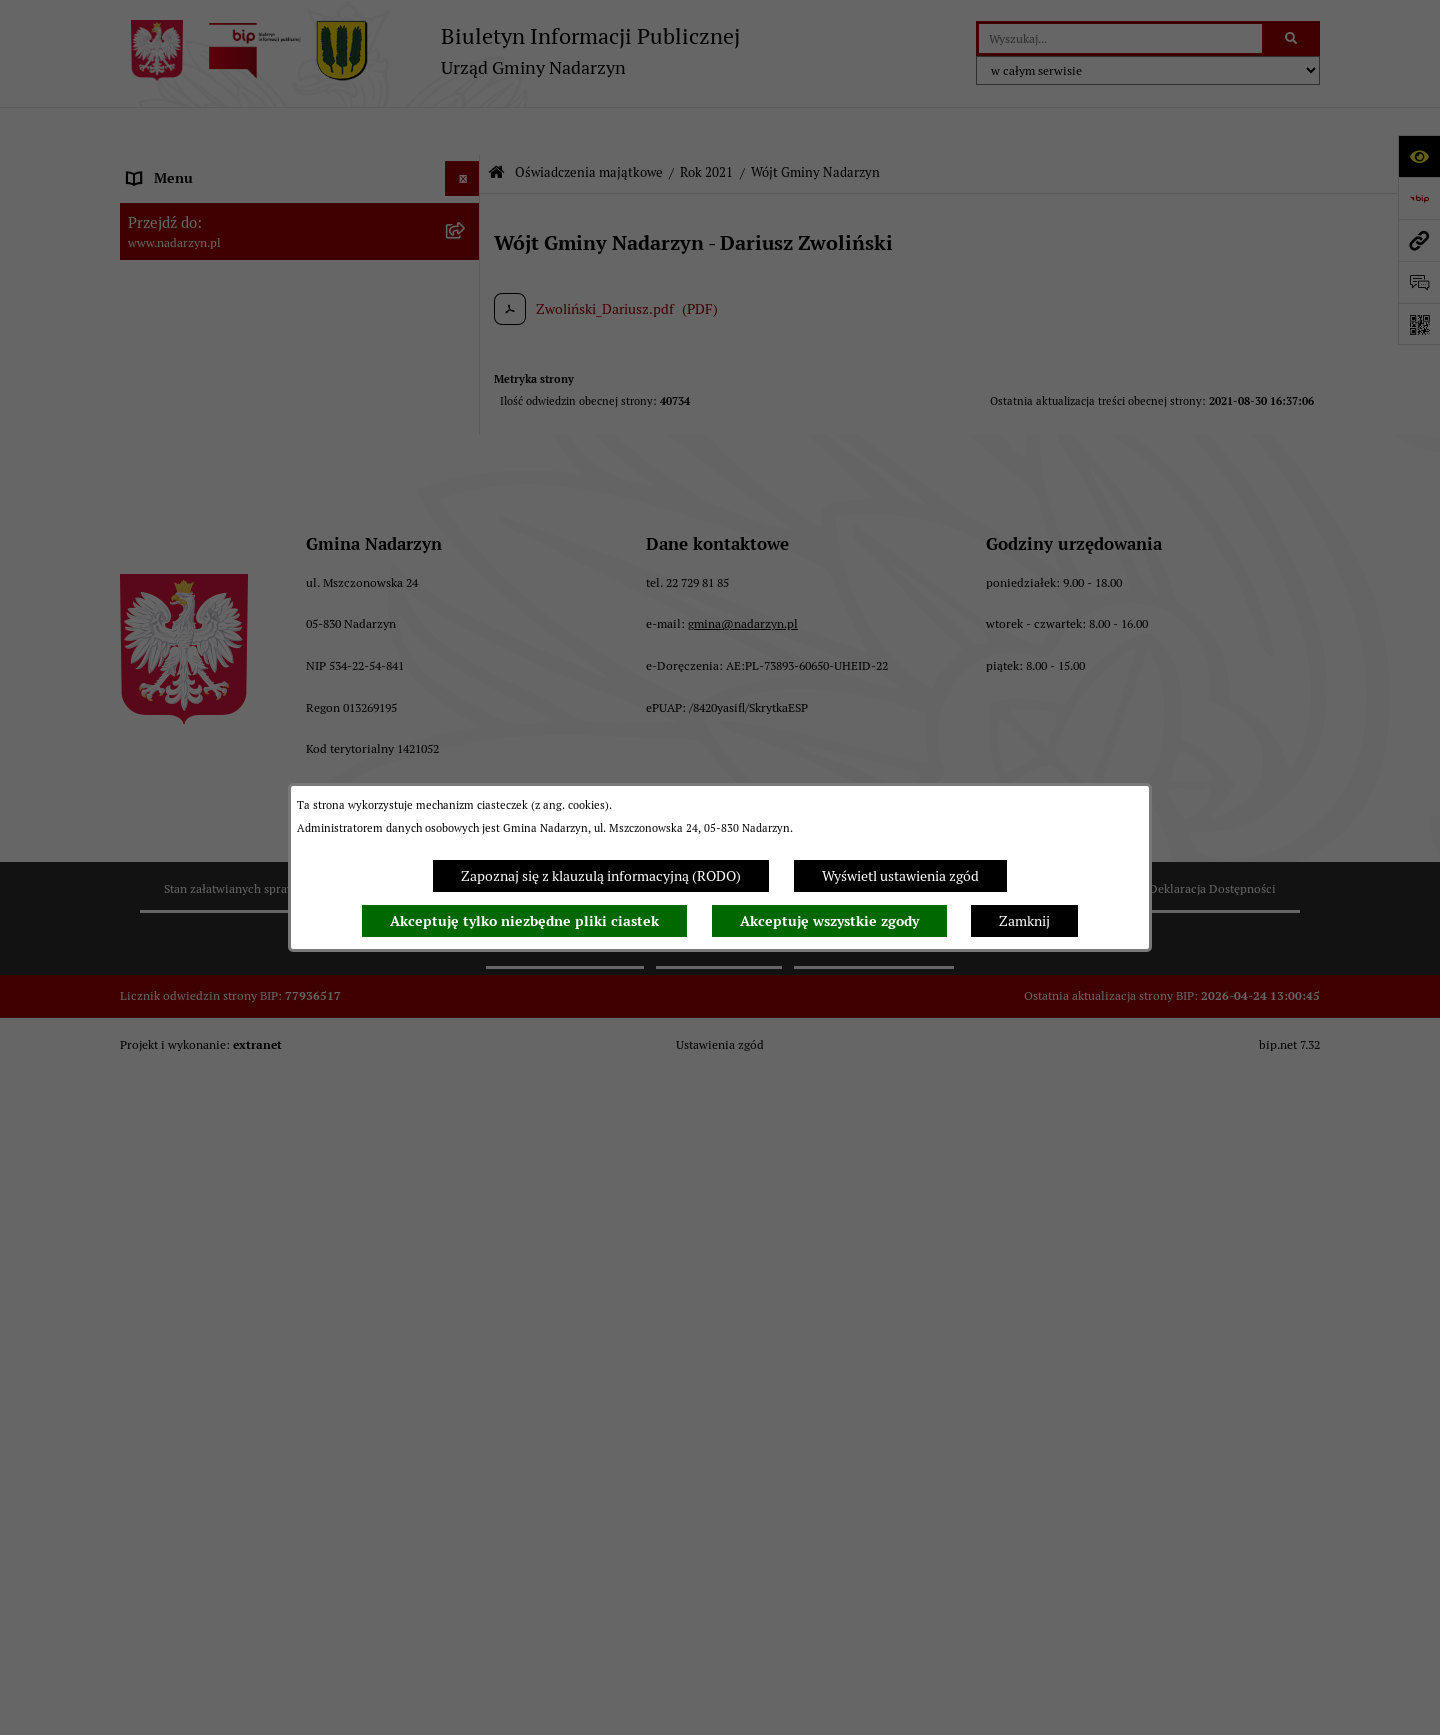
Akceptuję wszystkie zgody (829, 921)
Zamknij (1024, 921)
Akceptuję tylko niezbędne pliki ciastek (524, 921)
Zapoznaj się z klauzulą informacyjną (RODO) (601, 876)
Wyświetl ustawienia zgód (900, 876)
